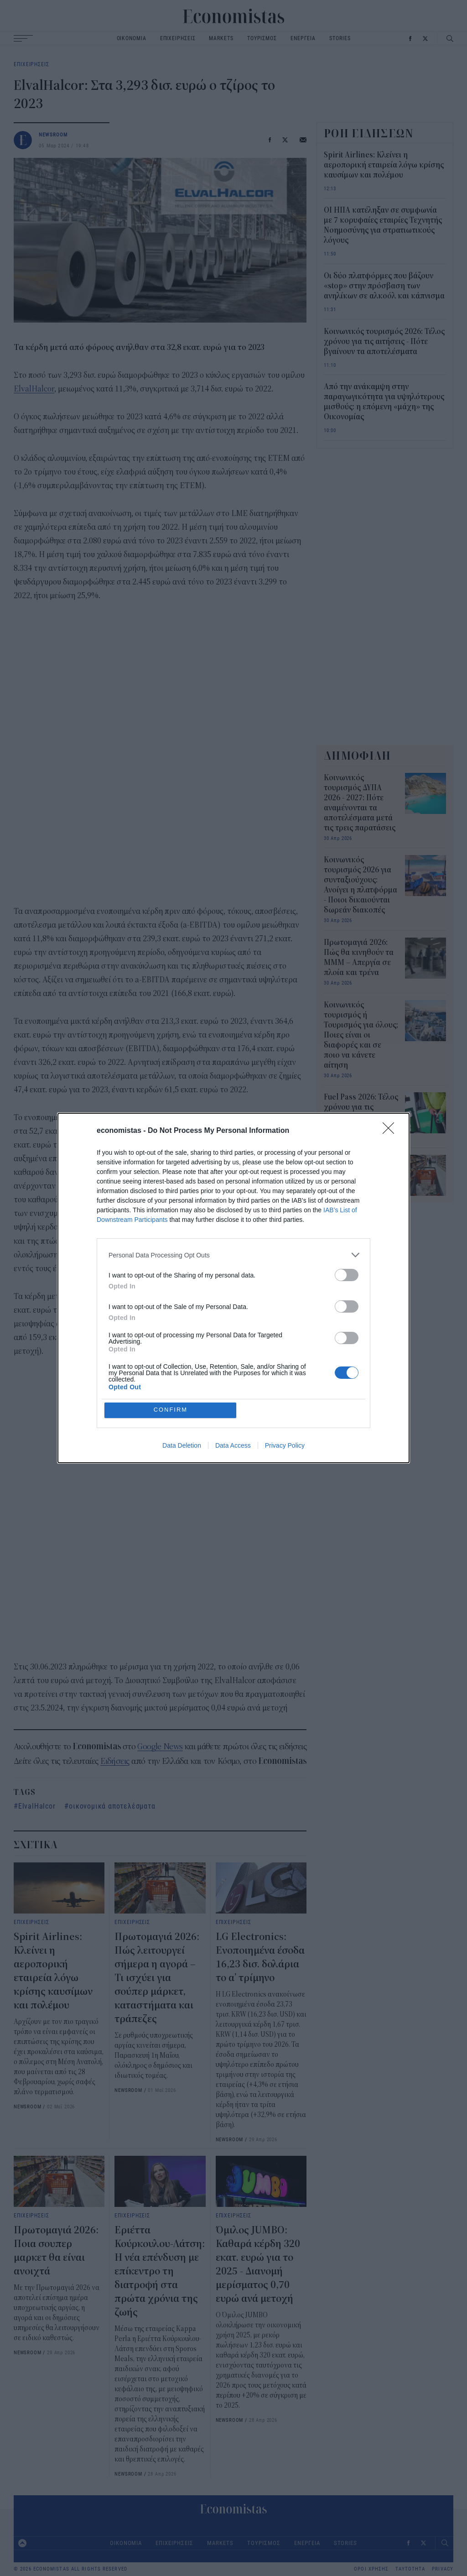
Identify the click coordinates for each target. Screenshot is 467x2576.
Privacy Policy (285, 1445)
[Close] (391, 1131)
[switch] (346, 1275)
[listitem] (233, 1255)
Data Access (233, 1445)
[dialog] (233, 1288)
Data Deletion (181, 1445)
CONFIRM (171, 1410)
